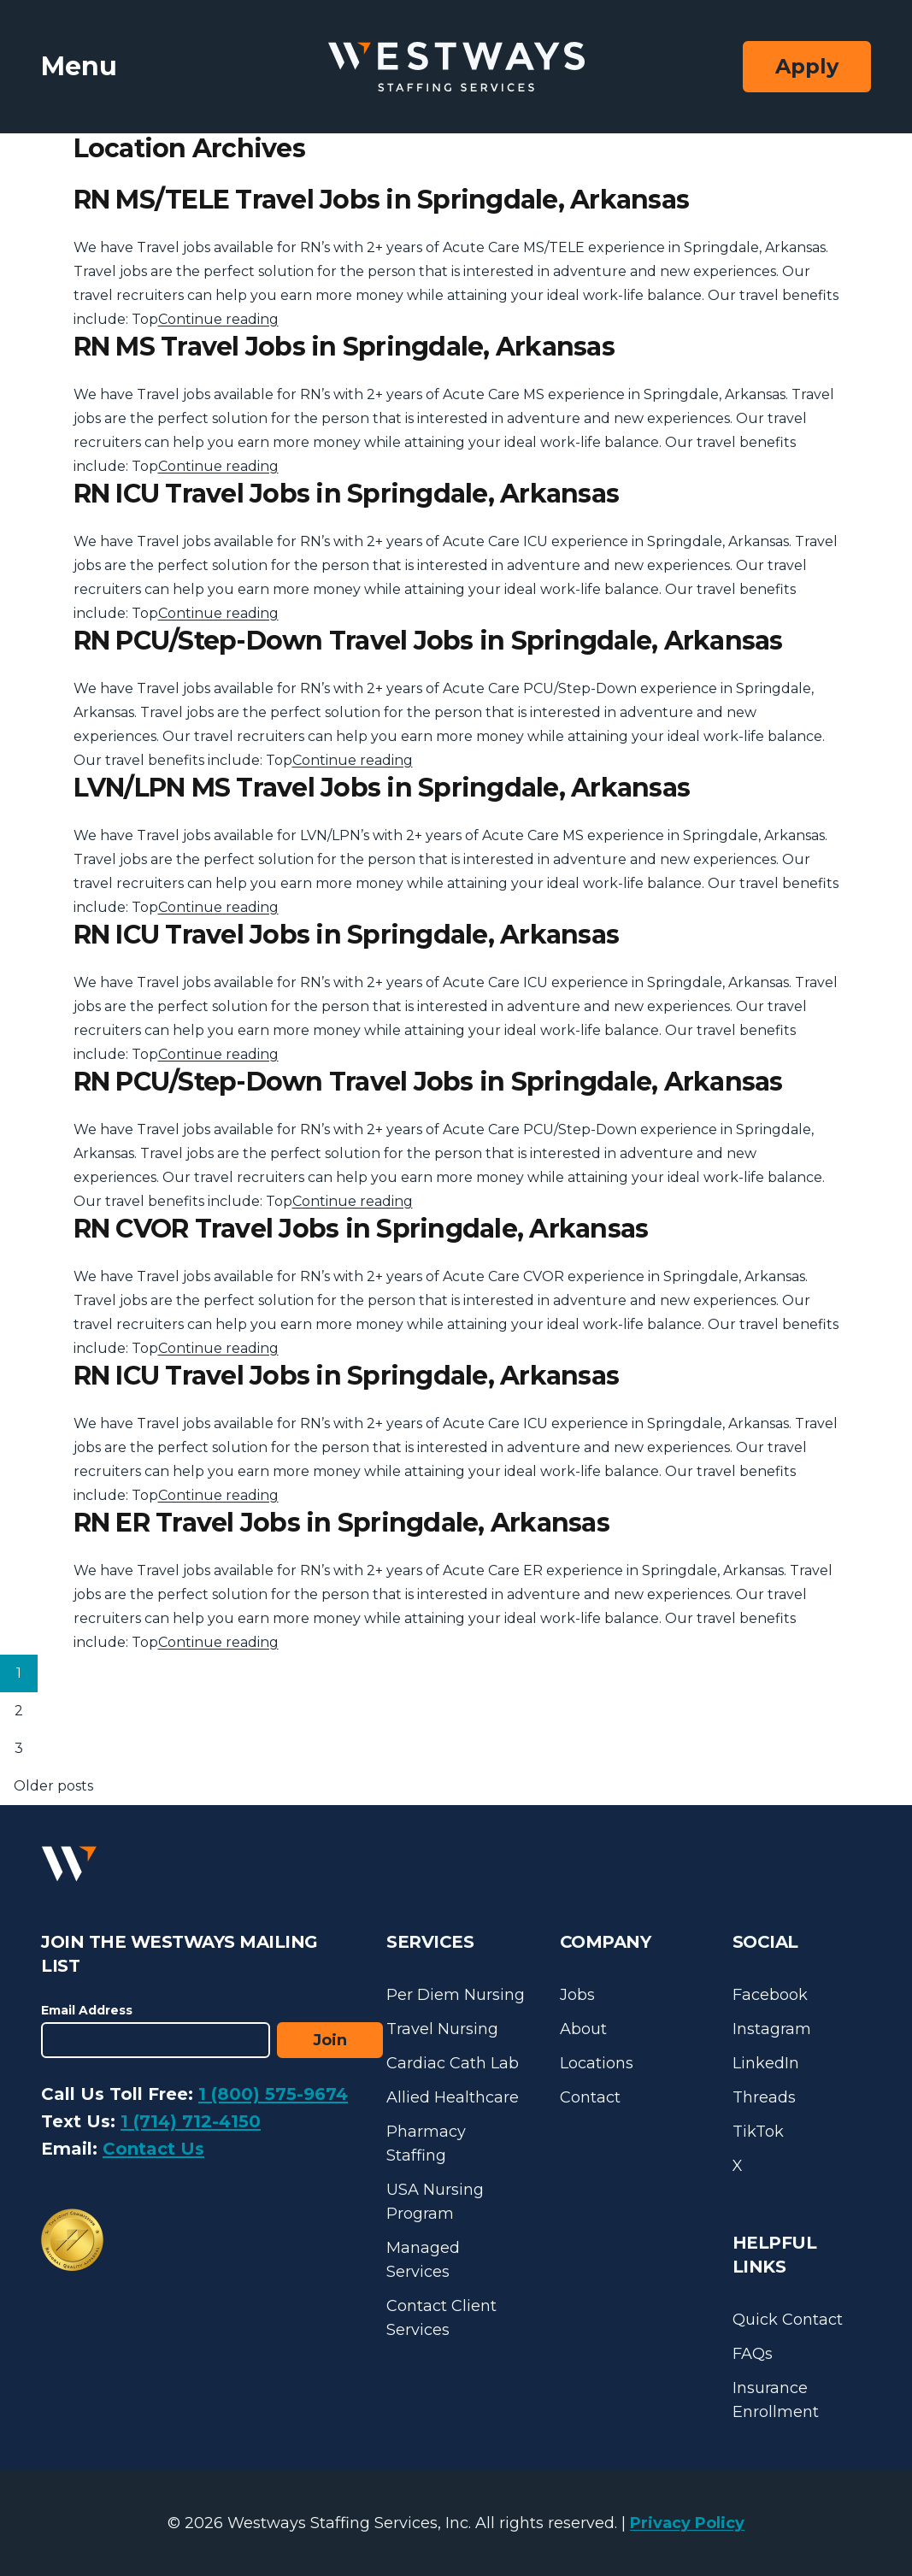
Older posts (53, 1786)
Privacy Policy (687, 2523)
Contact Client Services (441, 2318)
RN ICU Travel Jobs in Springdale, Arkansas (347, 493)
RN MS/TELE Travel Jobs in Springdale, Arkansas (382, 199)
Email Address (86, 2010)
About (583, 2029)
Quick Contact (788, 2319)
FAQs (753, 2353)
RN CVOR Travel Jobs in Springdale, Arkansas (361, 1228)
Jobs (577, 1994)
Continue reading (218, 319)
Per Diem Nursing (455, 1994)
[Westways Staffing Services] (456, 67)
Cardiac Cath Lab (452, 2063)
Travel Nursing (442, 2029)
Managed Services (423, 2259)
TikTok (758, 2131)
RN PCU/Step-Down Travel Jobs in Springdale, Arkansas (428, 640)
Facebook (770, 1994)
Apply (806, 66)
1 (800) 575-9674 (273, 2094)
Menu (79, 66)
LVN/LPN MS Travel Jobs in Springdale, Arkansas (382, 787)
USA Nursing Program (435, 2201)
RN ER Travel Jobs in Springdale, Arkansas (341, 1522)
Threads (764, 2097)
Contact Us (153, 2148)
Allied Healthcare (452, 2097)
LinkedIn (766, 2063)
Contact (590, 2097)
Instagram (772, 2029)
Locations (596, 2063)
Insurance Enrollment (776, 2400)
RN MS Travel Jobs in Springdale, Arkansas (344, 346)
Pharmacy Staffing (426, 2143)
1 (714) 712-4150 (191, 2121)
